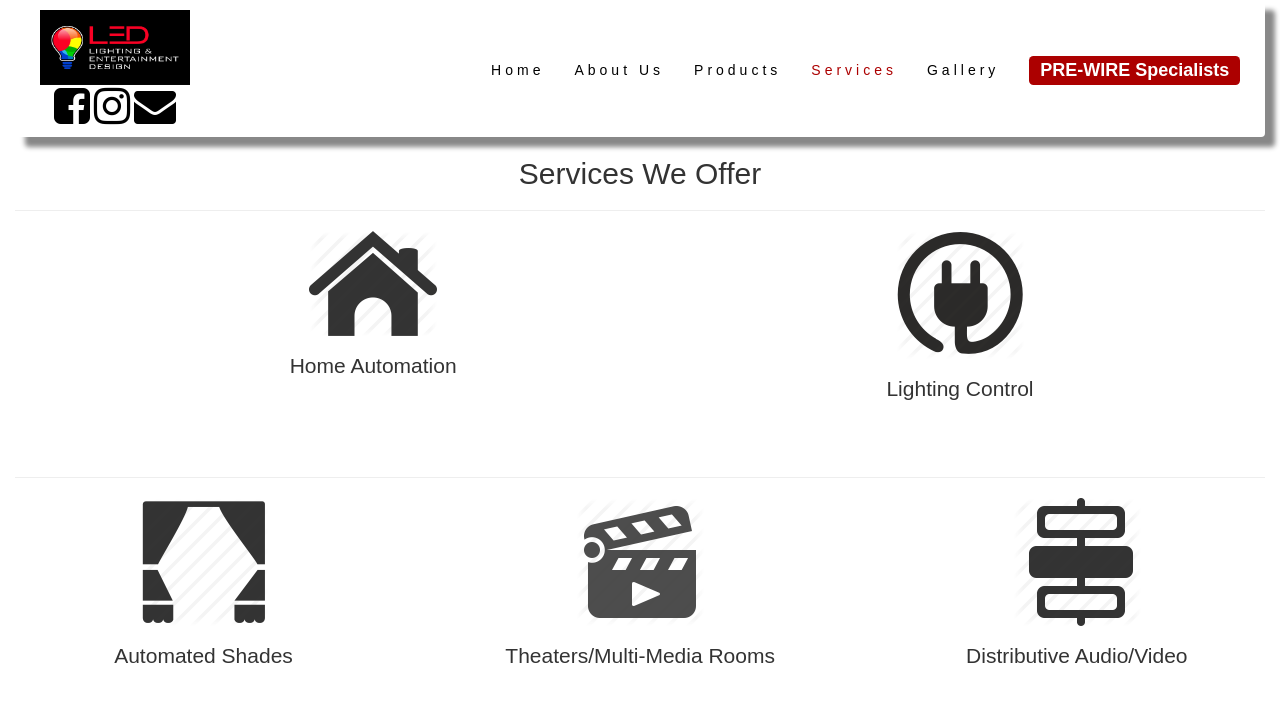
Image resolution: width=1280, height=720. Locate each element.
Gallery (963, 70)
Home (517, 70)
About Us (619, 70)
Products (737, 70)
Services (854, 70)
